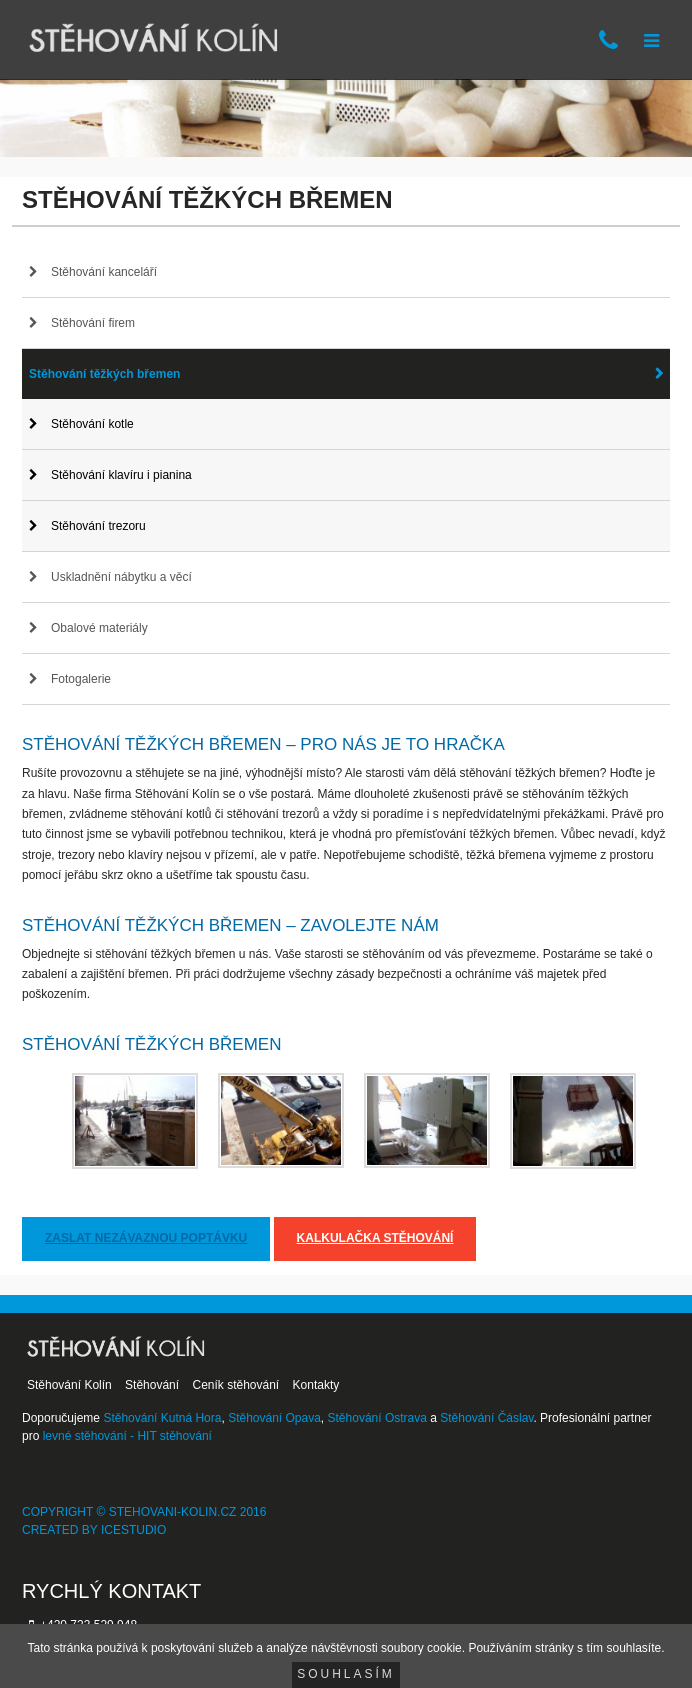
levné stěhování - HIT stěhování (127, 1436)
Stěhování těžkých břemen (104, 374)
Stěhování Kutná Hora (162, 1418)
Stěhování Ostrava (377, 1418)
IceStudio (133, 1530)
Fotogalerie (81, 679)
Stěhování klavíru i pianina (121, 475)
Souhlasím (346, 1674)
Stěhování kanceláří (104, 272)
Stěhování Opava (274, 1418)
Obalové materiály (99, 628)
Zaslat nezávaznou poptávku (146, 1238)
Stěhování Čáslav (486, 1418)
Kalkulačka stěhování (375, 1238)
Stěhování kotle (92, 424)
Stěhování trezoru (98, 526)
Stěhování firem (93, 323)
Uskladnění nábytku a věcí (121, 577)
